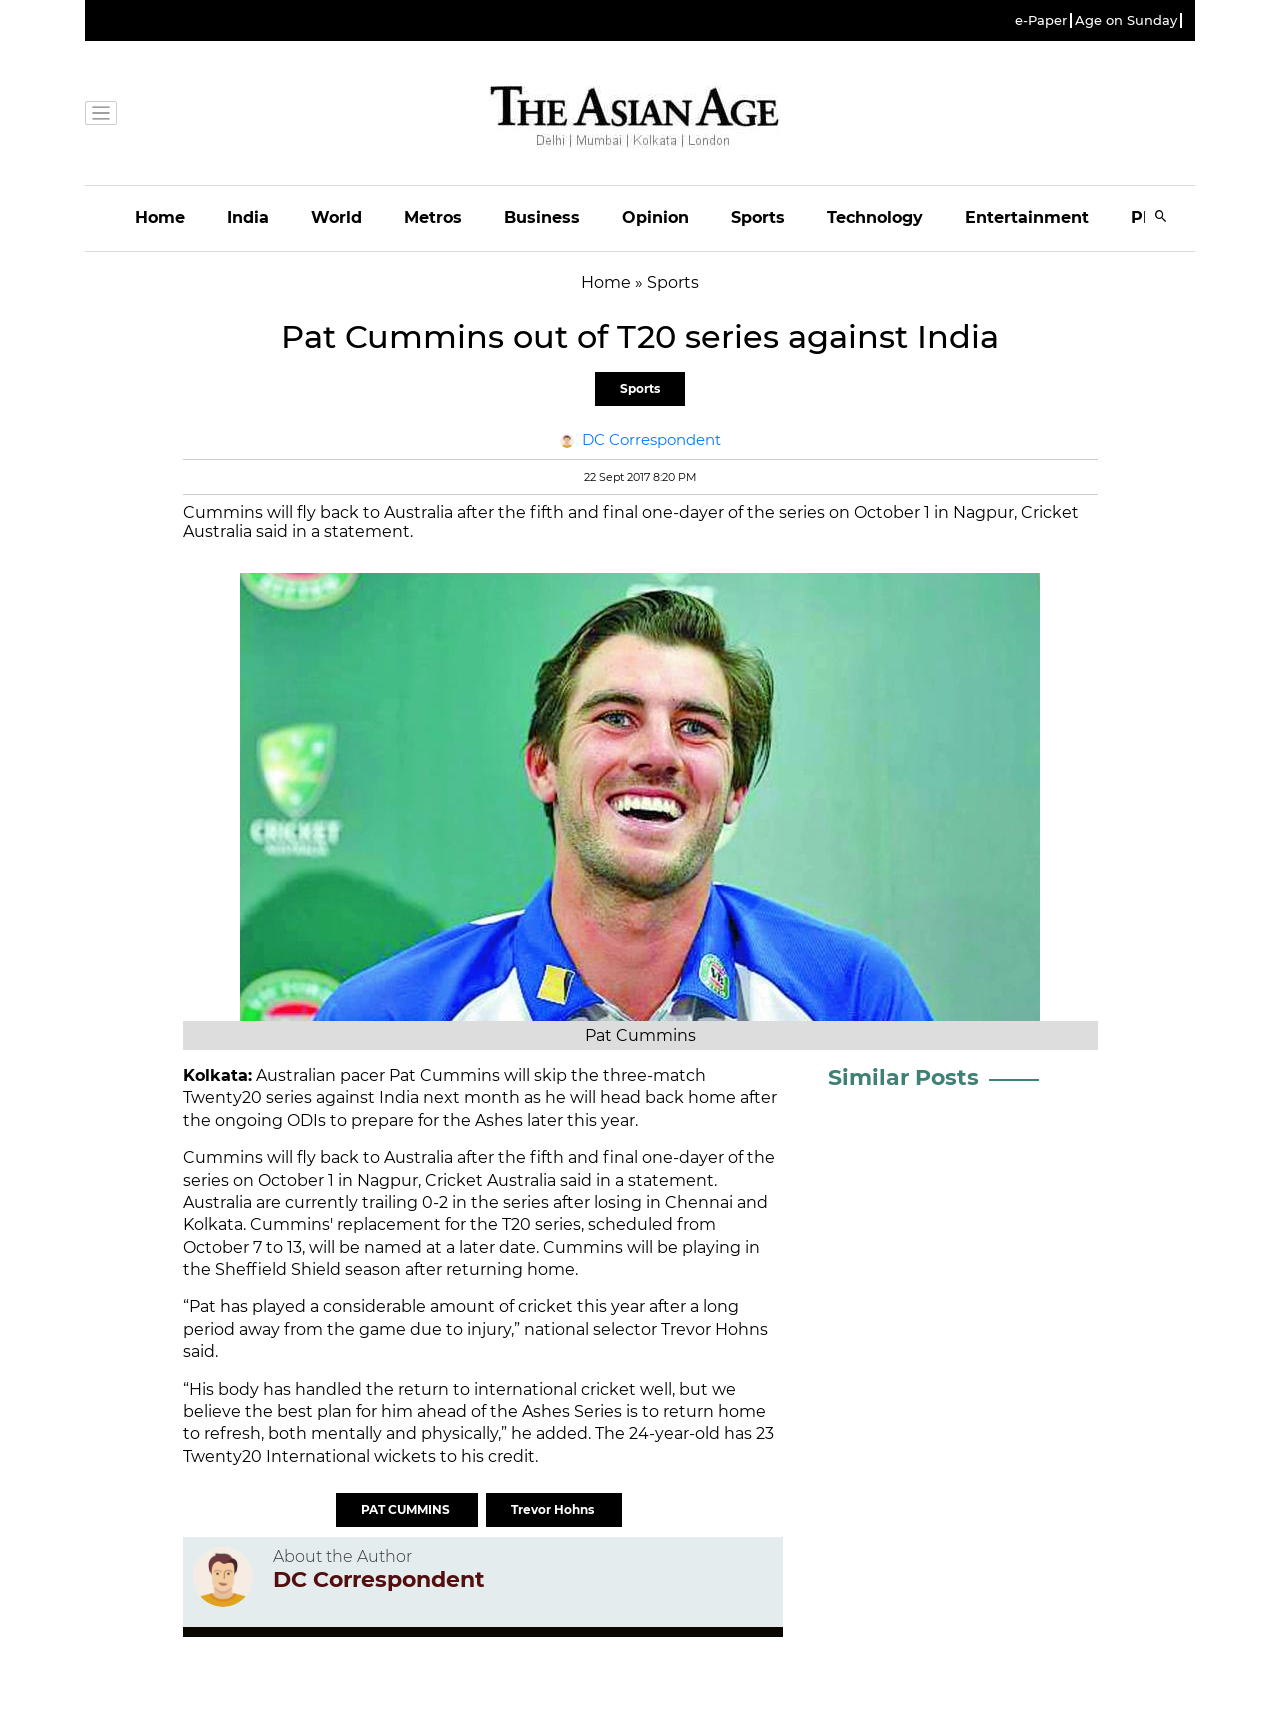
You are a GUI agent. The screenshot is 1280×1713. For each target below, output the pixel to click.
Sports (758, 217)
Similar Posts (903, 1077)
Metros (433, 217)
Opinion (655, 217)
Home (160, 217)
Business (542, 217)
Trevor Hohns (554, 1509)
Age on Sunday (1126, 20)
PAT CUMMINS (407, 1509)
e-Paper (1041, 20)
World (336, 217)
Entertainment (1027, 217)
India (248, 217)
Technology (875, 217)
